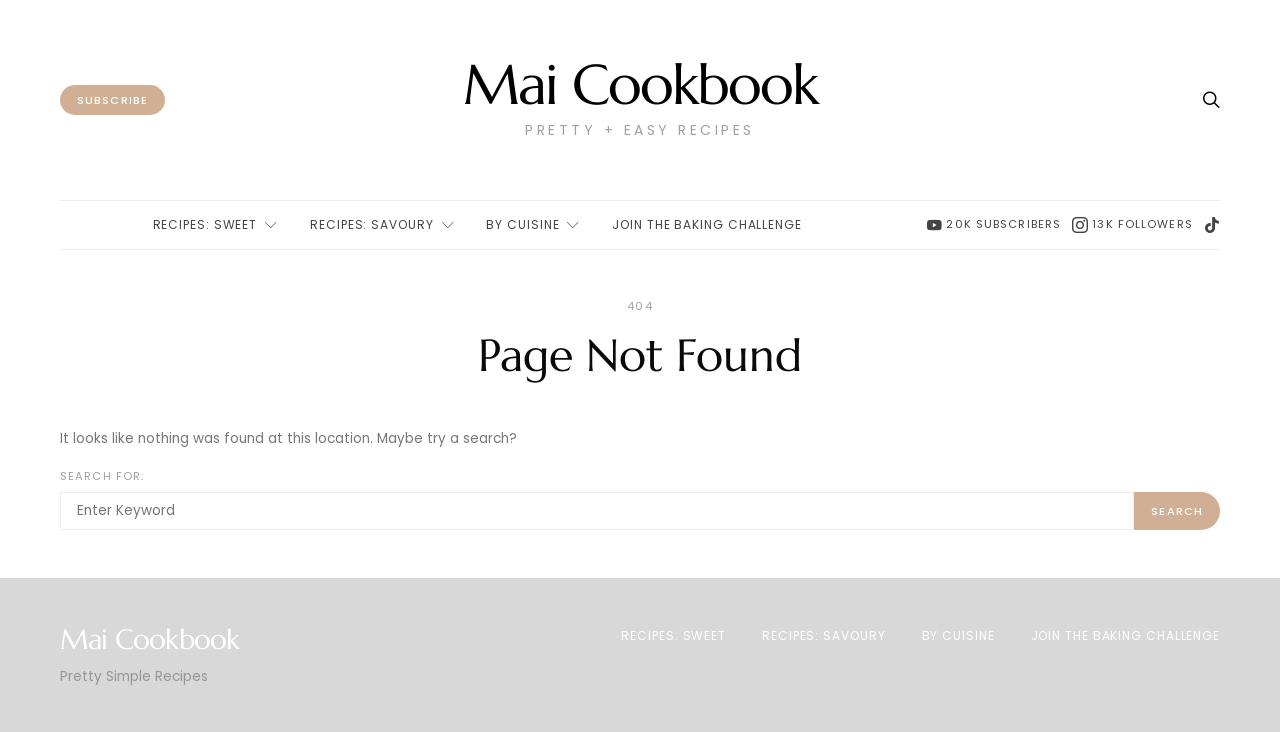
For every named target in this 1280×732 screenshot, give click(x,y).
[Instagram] (1132, 225)
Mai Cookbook (640, 85)
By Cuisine (522, 224)
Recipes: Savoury (371, 224)
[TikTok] (1212, 225)
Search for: (102, 476)
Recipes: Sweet (205, 224)
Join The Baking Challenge (707, 224)
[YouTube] (993, 225)
